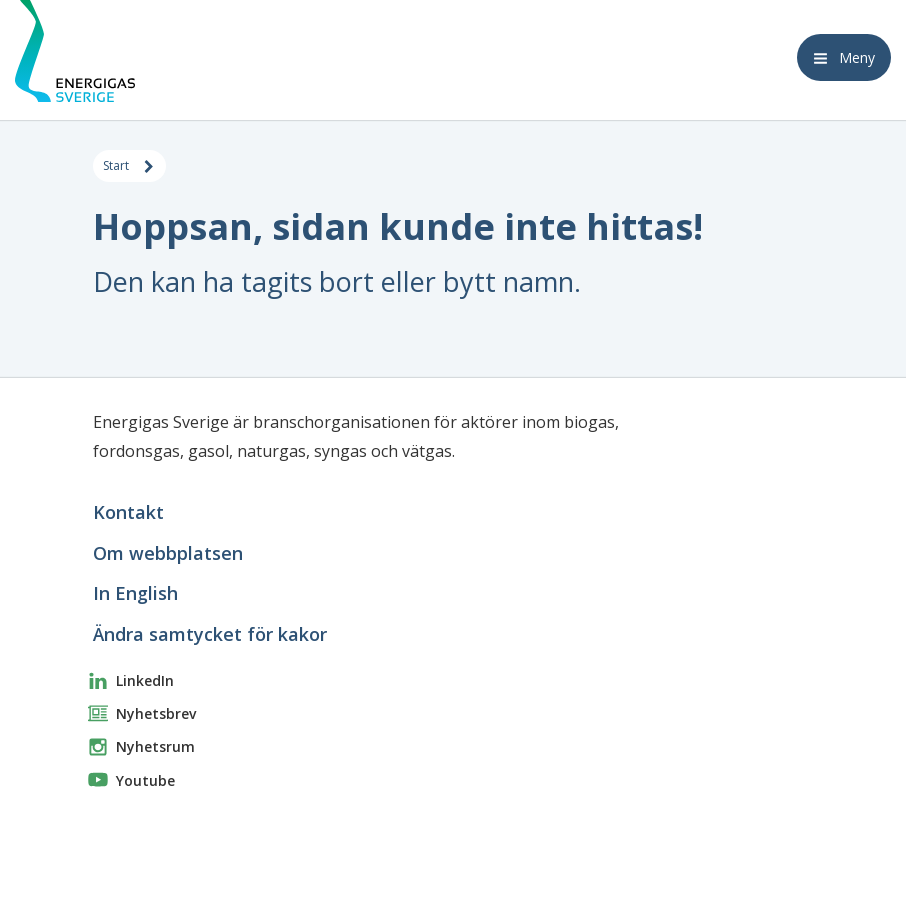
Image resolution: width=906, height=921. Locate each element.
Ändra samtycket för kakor (210, 634)
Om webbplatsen (168, 553)
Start (129, 167)
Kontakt (128, 512)
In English (135, 593)
